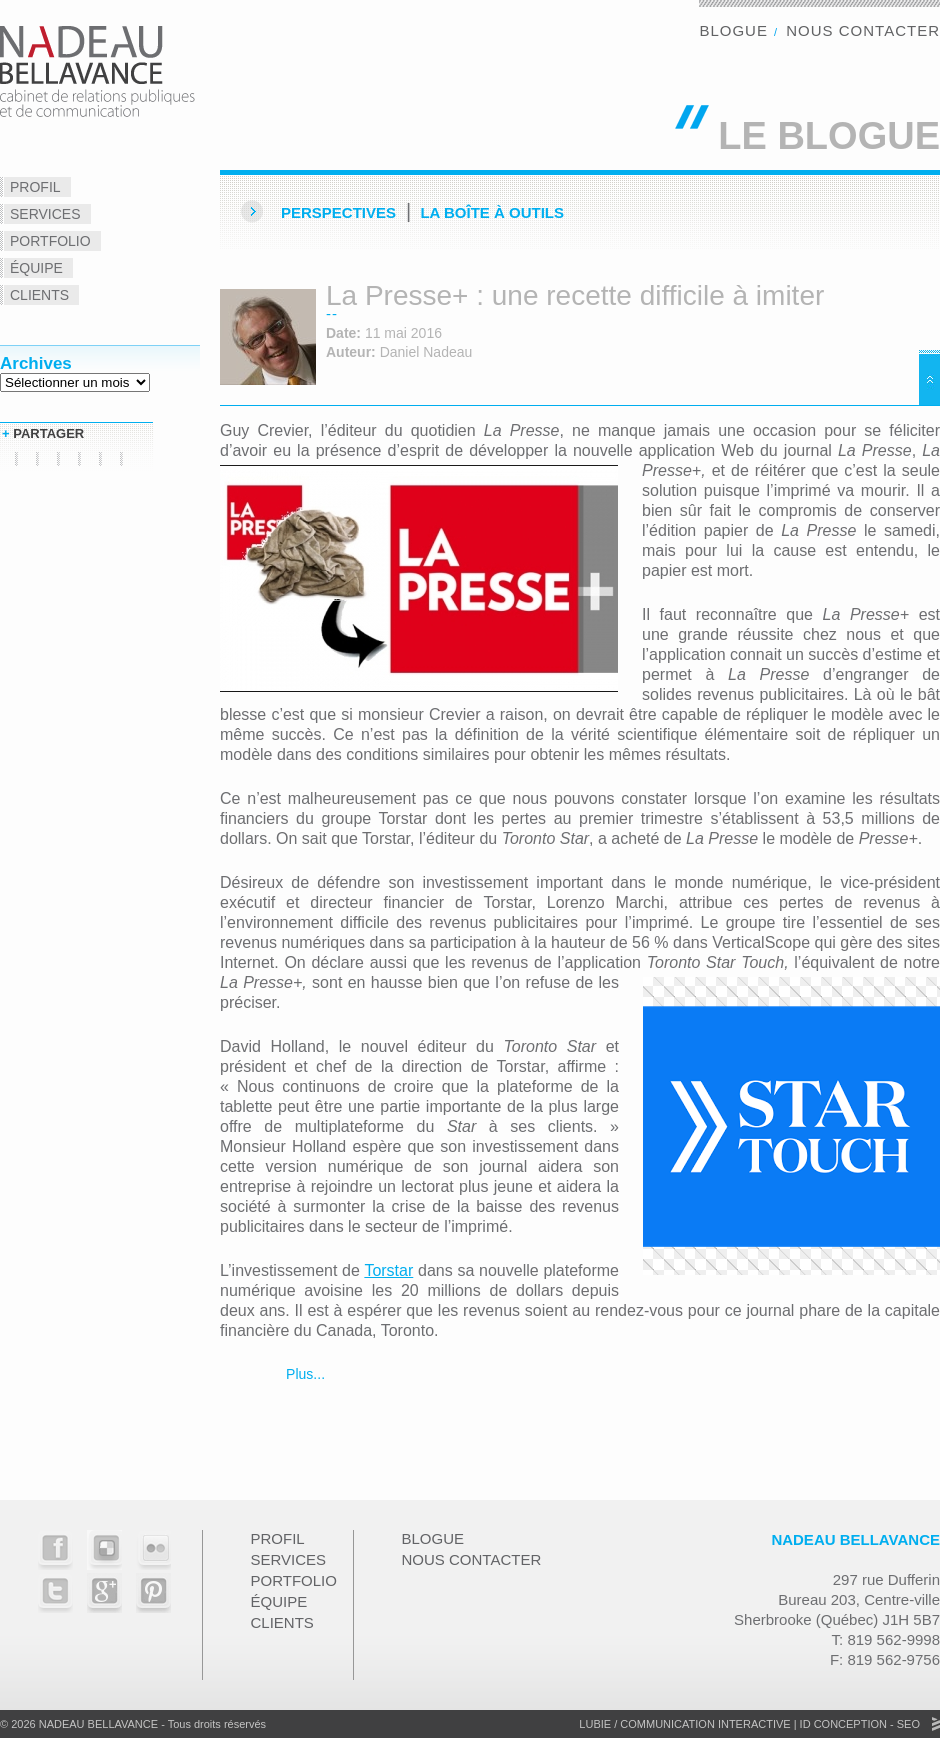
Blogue (733, 30)
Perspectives (338, 212)
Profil (35, 187)
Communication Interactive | (708, 1724)
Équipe (36, 268)
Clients (39, 295)
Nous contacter (863, 30)
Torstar (388, 1270)
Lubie (595, 1724)
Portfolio (50, 241)
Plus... (303, 1374)
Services (45, 214)
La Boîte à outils (492, 212)
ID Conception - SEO (858, 1724)
